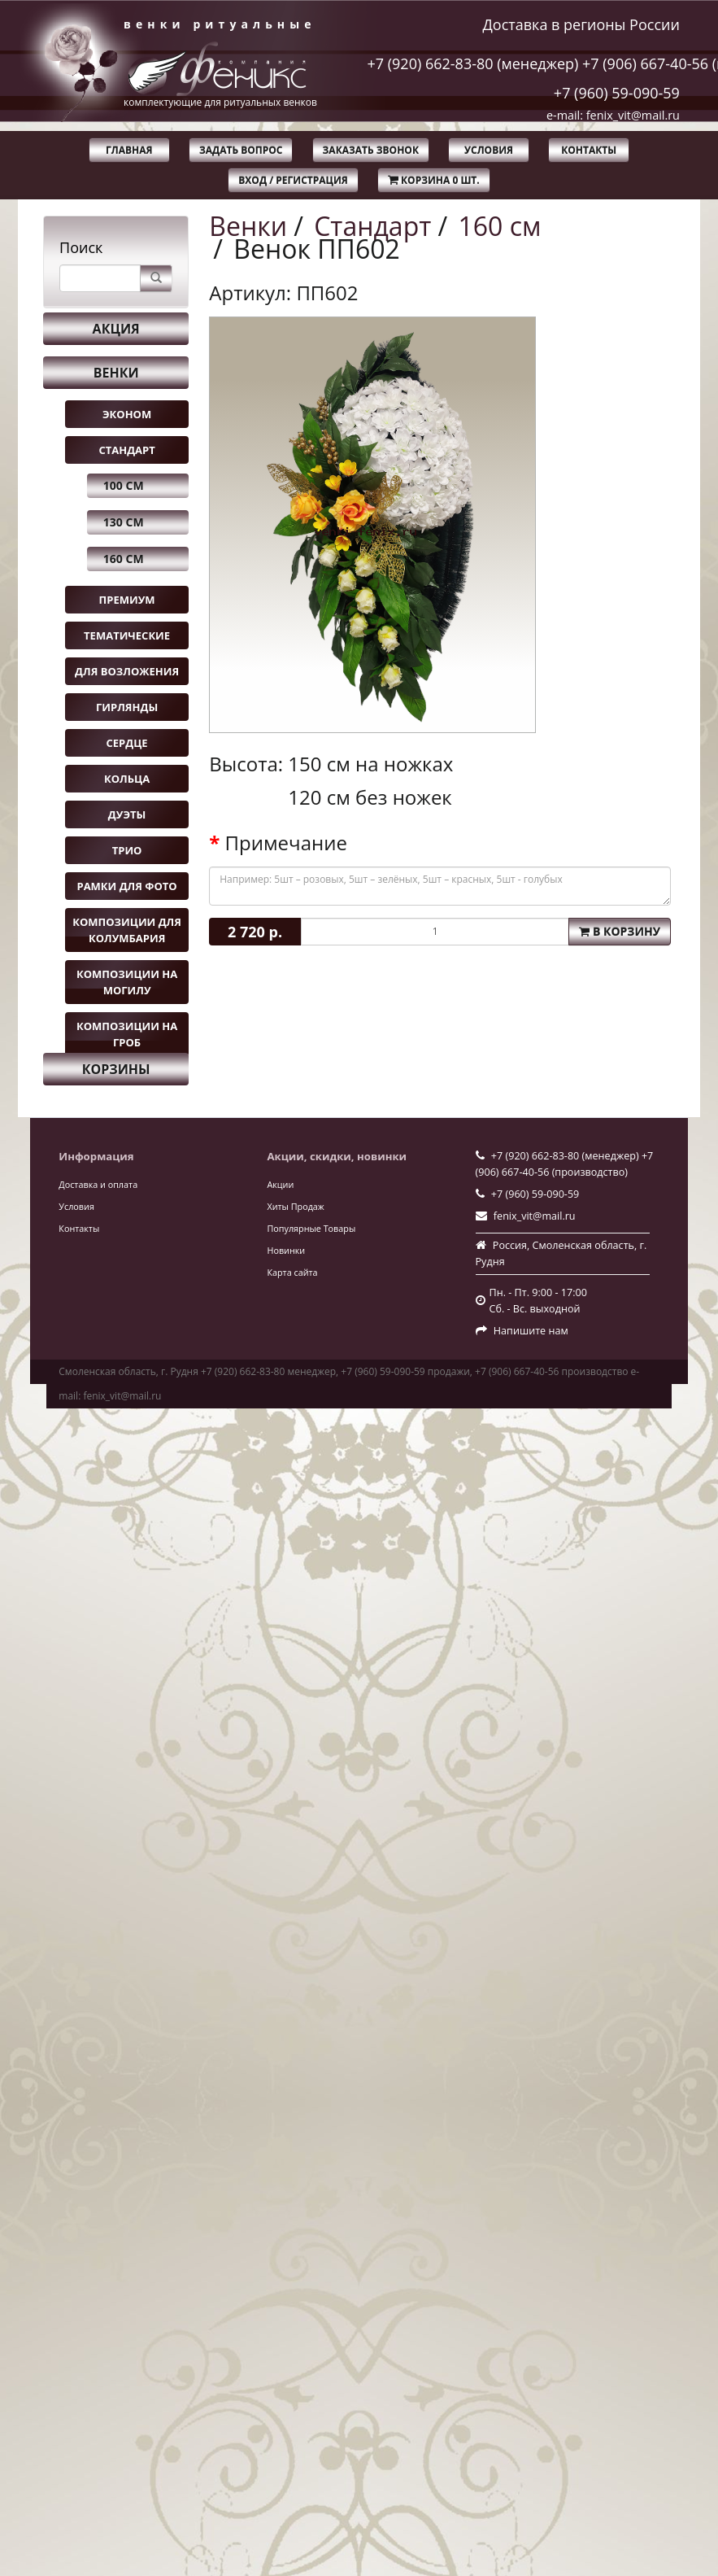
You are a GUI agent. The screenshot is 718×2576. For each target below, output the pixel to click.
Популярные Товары (311, 1228)
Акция (116, 329)
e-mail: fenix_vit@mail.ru (613, 115)
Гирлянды (127, 707)
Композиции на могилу (126, 982)
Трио (127, 850)
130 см (123, 522)
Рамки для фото (126, 886)
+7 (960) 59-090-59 (617, 93)
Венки (116, 373)
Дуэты (127, 814)
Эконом (126, 414)
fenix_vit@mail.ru (535, 1216)
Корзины (116, 1069)
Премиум (127, 599)
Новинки (286, 1250)
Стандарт (126, 450)
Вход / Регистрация (292, 180)
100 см (123, 485)
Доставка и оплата (98, 1184)
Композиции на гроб (126, 1034)
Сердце (127, 743)
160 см (123, 558)
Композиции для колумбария (126, 930)
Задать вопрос (241, 150)
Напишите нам (531, 1331)
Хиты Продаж (295, 1206)
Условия (488, 150)
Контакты (588, 150)
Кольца (127, 778)
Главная (129, 150)
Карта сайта (292, 1272)
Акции (280, 1184)
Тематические (127, 635)
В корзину (619, 931)
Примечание (286, 843)
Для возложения (127, 671)
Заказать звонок (371, 150)
